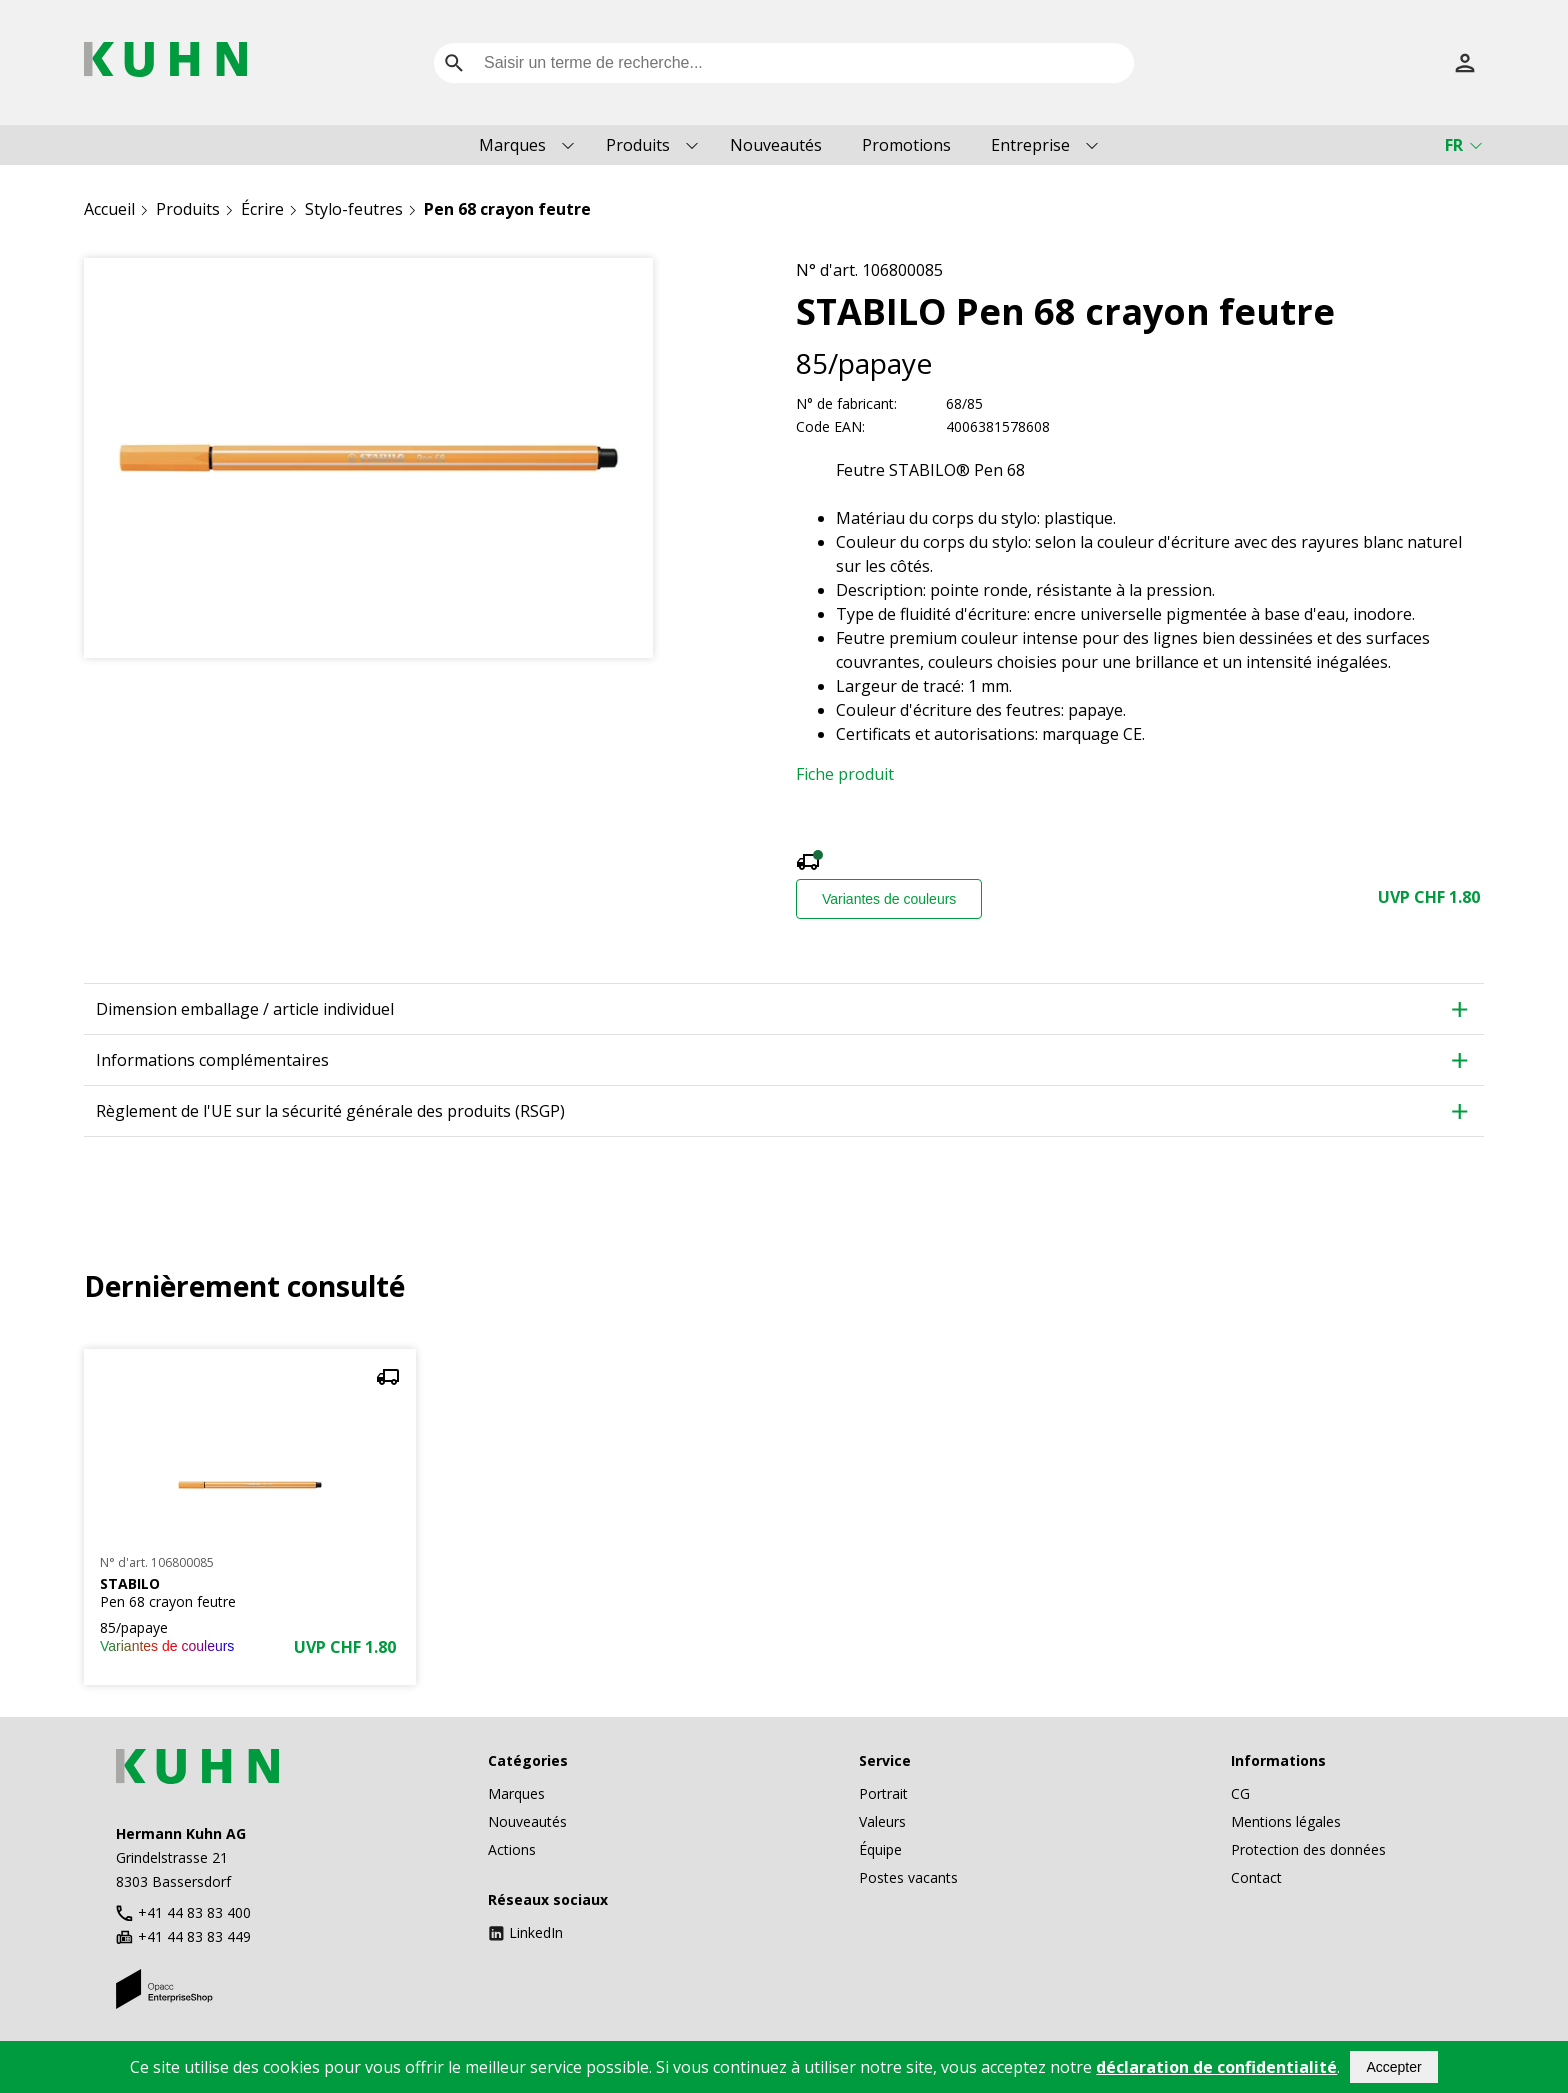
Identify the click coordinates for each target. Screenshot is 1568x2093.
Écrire (262, 209)
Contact (1256, 1877)
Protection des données (1308, 1849)
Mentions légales (1286, 1821)
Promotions (906, 145)
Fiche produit (845, 774)
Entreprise (1030, 145)
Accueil (109, 209)
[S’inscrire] (1465, 63)
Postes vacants (908, 1877)
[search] (454, 63)
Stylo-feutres (354, 209)
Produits (638, 145)
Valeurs (882, 1821)
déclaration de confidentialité (1216, 2067)
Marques (512, 145)
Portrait (883, 1793)
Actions (512, 1849)
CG (1240, 1793)
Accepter (1393, 2067)
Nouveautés (776, 145)
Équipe (880, 1849)
